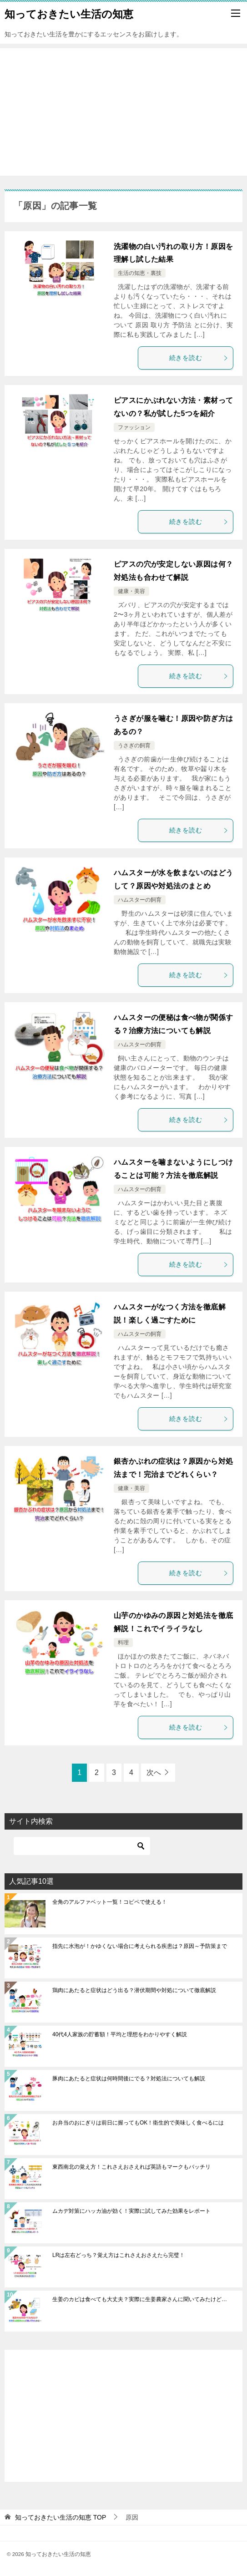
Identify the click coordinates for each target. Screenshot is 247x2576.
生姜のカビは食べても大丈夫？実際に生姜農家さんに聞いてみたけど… (139, 2299)
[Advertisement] (123, 112)
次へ (153, 1772)
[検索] (82, 1846)
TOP (60, 2517)
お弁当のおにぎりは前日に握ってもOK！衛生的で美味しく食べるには (138, 2123)
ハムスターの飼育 (139, 900)
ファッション (134, 427)
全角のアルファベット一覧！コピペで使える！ (109, 1902)
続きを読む (198, 357)
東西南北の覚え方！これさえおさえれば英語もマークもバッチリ (131, 2167)
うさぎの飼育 (134, 745)
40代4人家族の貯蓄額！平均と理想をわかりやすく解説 (119, 2034)
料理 (123, 1642)
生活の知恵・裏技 (139, 273)
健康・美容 (131, 591)
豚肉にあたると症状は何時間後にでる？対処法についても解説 (128, 2078)
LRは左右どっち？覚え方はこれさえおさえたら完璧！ (118, 2255)
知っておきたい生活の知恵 (69, 13)
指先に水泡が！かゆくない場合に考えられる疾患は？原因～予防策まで (139, 1946)
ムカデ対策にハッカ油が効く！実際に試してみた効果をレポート (131, 2211)
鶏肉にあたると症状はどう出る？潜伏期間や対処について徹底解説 (134, 1990)
